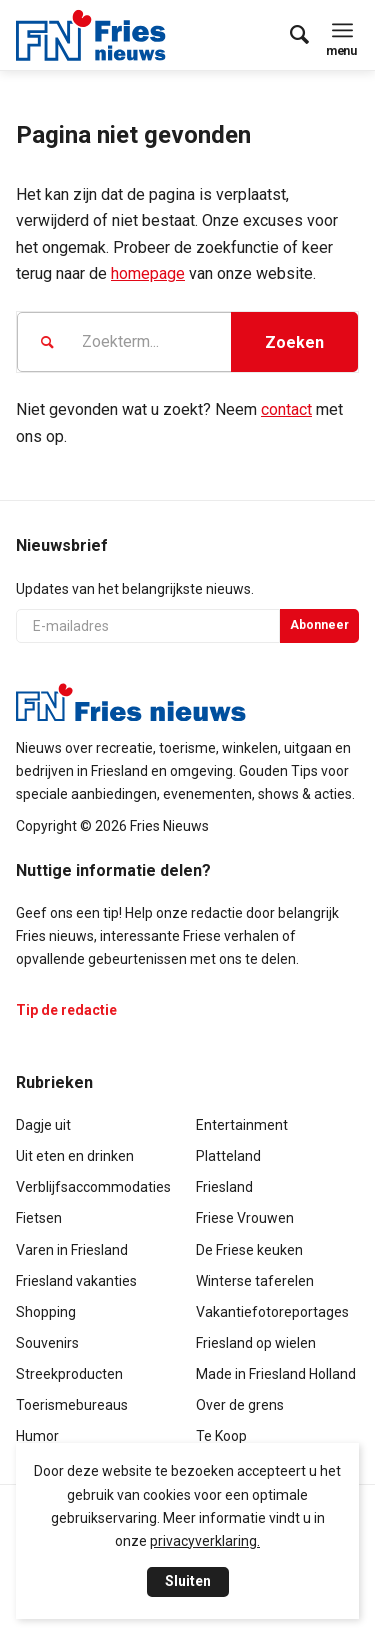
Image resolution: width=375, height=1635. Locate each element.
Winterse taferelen (255, 1281)
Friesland (224, 1187)
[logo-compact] (96, 35)
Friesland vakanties (76, 1281)
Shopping (46, 1312)
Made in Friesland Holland (276, 1374)
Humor (37, 1436)
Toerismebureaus (72, 1405)
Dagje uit (43, 1125)
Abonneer (319, 625)
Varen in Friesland (72, 1250)
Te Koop (221, 1436)
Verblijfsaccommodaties (93, 1187)
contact (286, 409)
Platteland (228, 1156)
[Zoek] (289, 35)
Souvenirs (47, 1343)
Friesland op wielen (256, 1343)
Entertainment (242, 1125)
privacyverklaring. (205, 1541)
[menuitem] (289, 35)
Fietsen (39, 1218)
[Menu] (342, 30)
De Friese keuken (249, 1250)
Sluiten (188, 1581)
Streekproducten (69, 1374)
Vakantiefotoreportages (272, 1312)
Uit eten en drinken (75, 1156)
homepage (148, 273)
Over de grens (240, 1405)
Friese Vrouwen (245, 1218)
